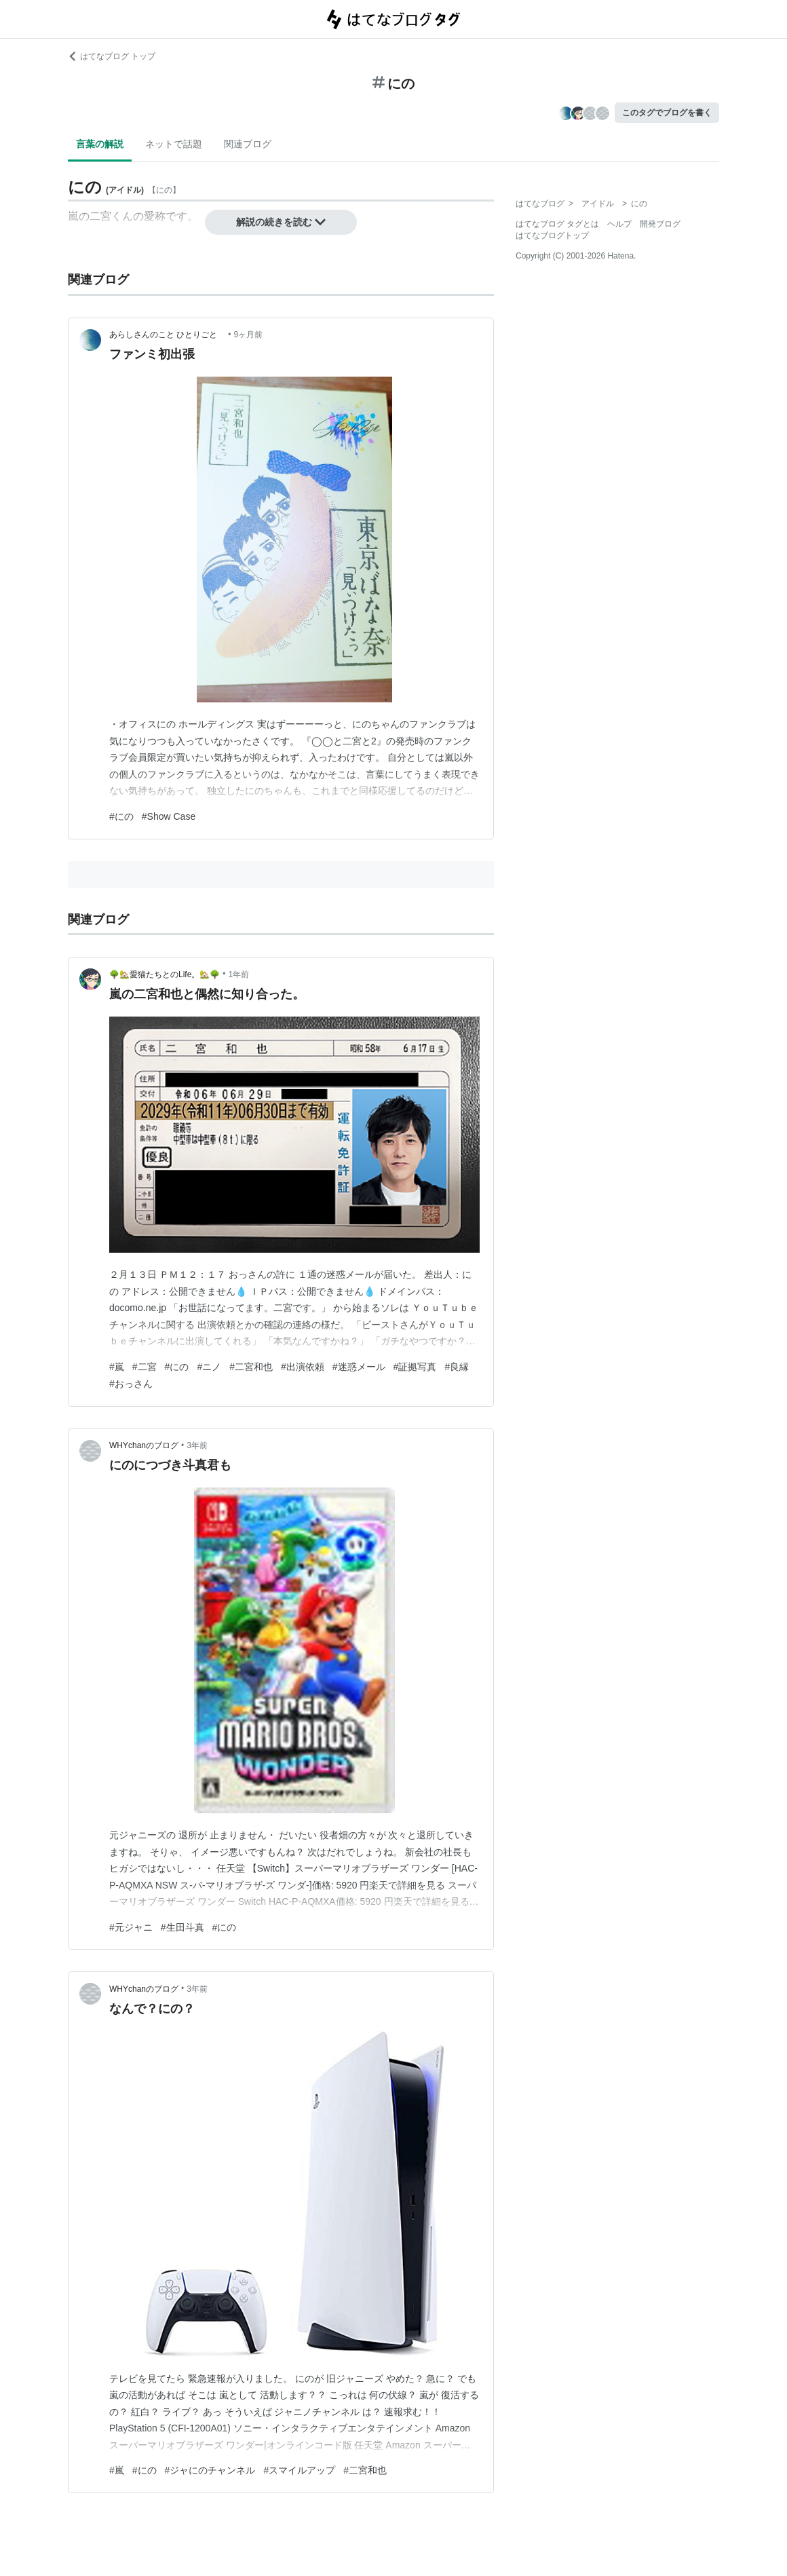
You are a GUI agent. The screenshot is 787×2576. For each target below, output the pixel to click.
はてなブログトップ (552, 235)
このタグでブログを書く (667, 112)
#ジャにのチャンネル (210, 2470)
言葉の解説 (99, 143)
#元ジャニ (131, 1927)
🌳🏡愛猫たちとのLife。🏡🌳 (164, 974)
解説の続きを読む (281, 221)
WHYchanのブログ (143, 1445)
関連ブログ (247, 143)
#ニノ (209, 1366)
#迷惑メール (358, 1366)
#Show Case (168, 816)
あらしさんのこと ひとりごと (167, 334)
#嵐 (116, 1366)
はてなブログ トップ (111, 56)
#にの (121, 816)
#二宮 (144, 1366)
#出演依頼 (302, 1366)
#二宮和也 (251, 1366)
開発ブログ (660, 224)
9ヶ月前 (248, 334)
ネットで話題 (173, 143)
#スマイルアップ (299, 2470)
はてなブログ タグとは (557, 224)
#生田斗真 (182, 1927)
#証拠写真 (415, 1366)
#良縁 (456, 1366)
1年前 (239, 974)
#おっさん (131, 1383)
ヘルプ (619, 224)
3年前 (197, 1445)
